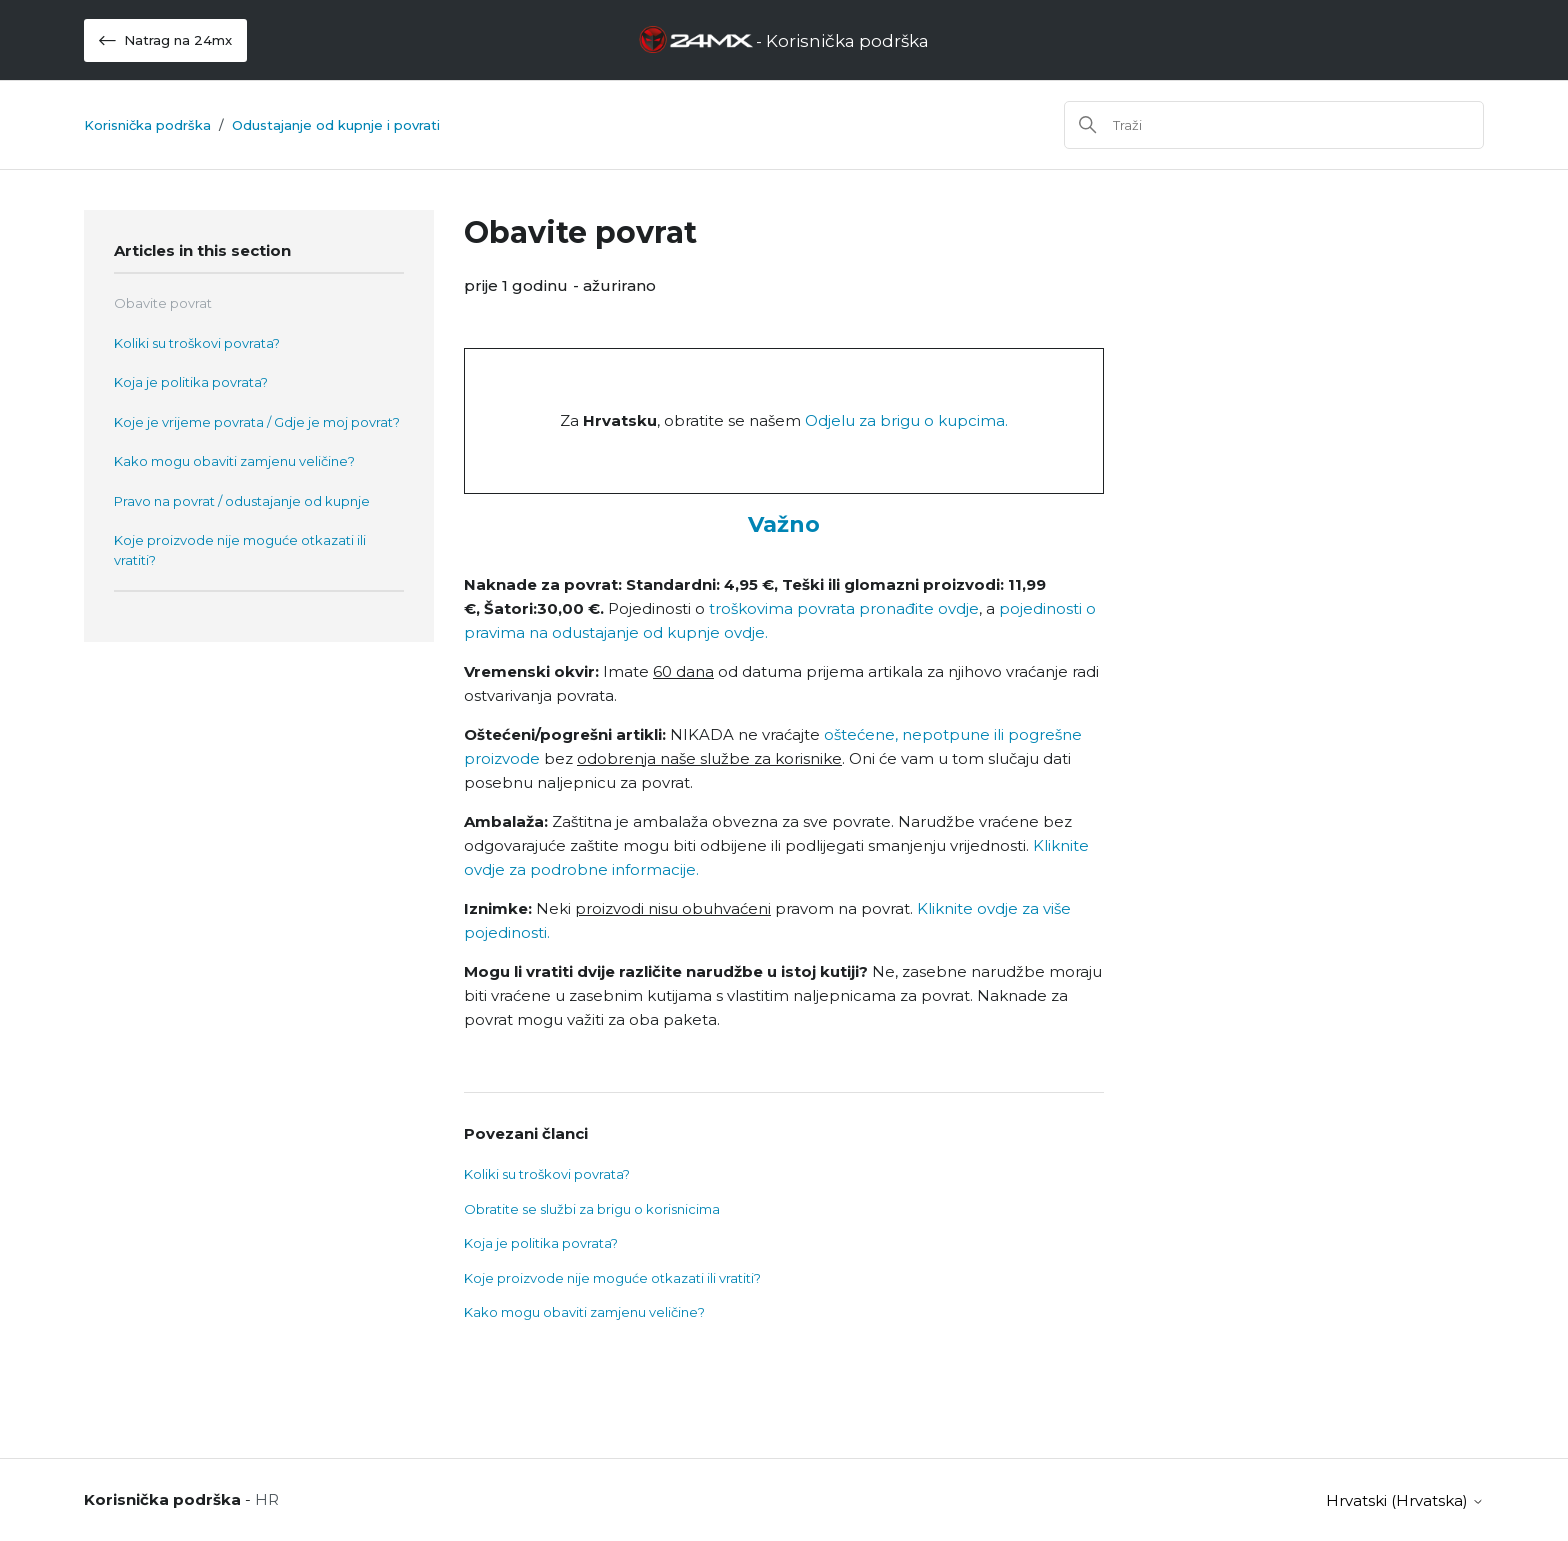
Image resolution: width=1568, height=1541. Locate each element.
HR (267, 1499)
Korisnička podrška (147, 125)
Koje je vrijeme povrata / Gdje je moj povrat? (257, 422)
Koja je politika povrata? (191, 382)
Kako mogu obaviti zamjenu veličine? (234, 461)
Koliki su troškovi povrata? (197, 343)
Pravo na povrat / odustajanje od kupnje (242, 501)
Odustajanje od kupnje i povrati (336, 125)
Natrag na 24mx (165, 40)
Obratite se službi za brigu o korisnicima (592, 1209)
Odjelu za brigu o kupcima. (906, 420)
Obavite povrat (163, 303)
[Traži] (1274, 125)
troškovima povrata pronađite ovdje (842, 608)
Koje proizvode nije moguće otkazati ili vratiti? (240, 550)
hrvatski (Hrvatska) (1405, 1500)
